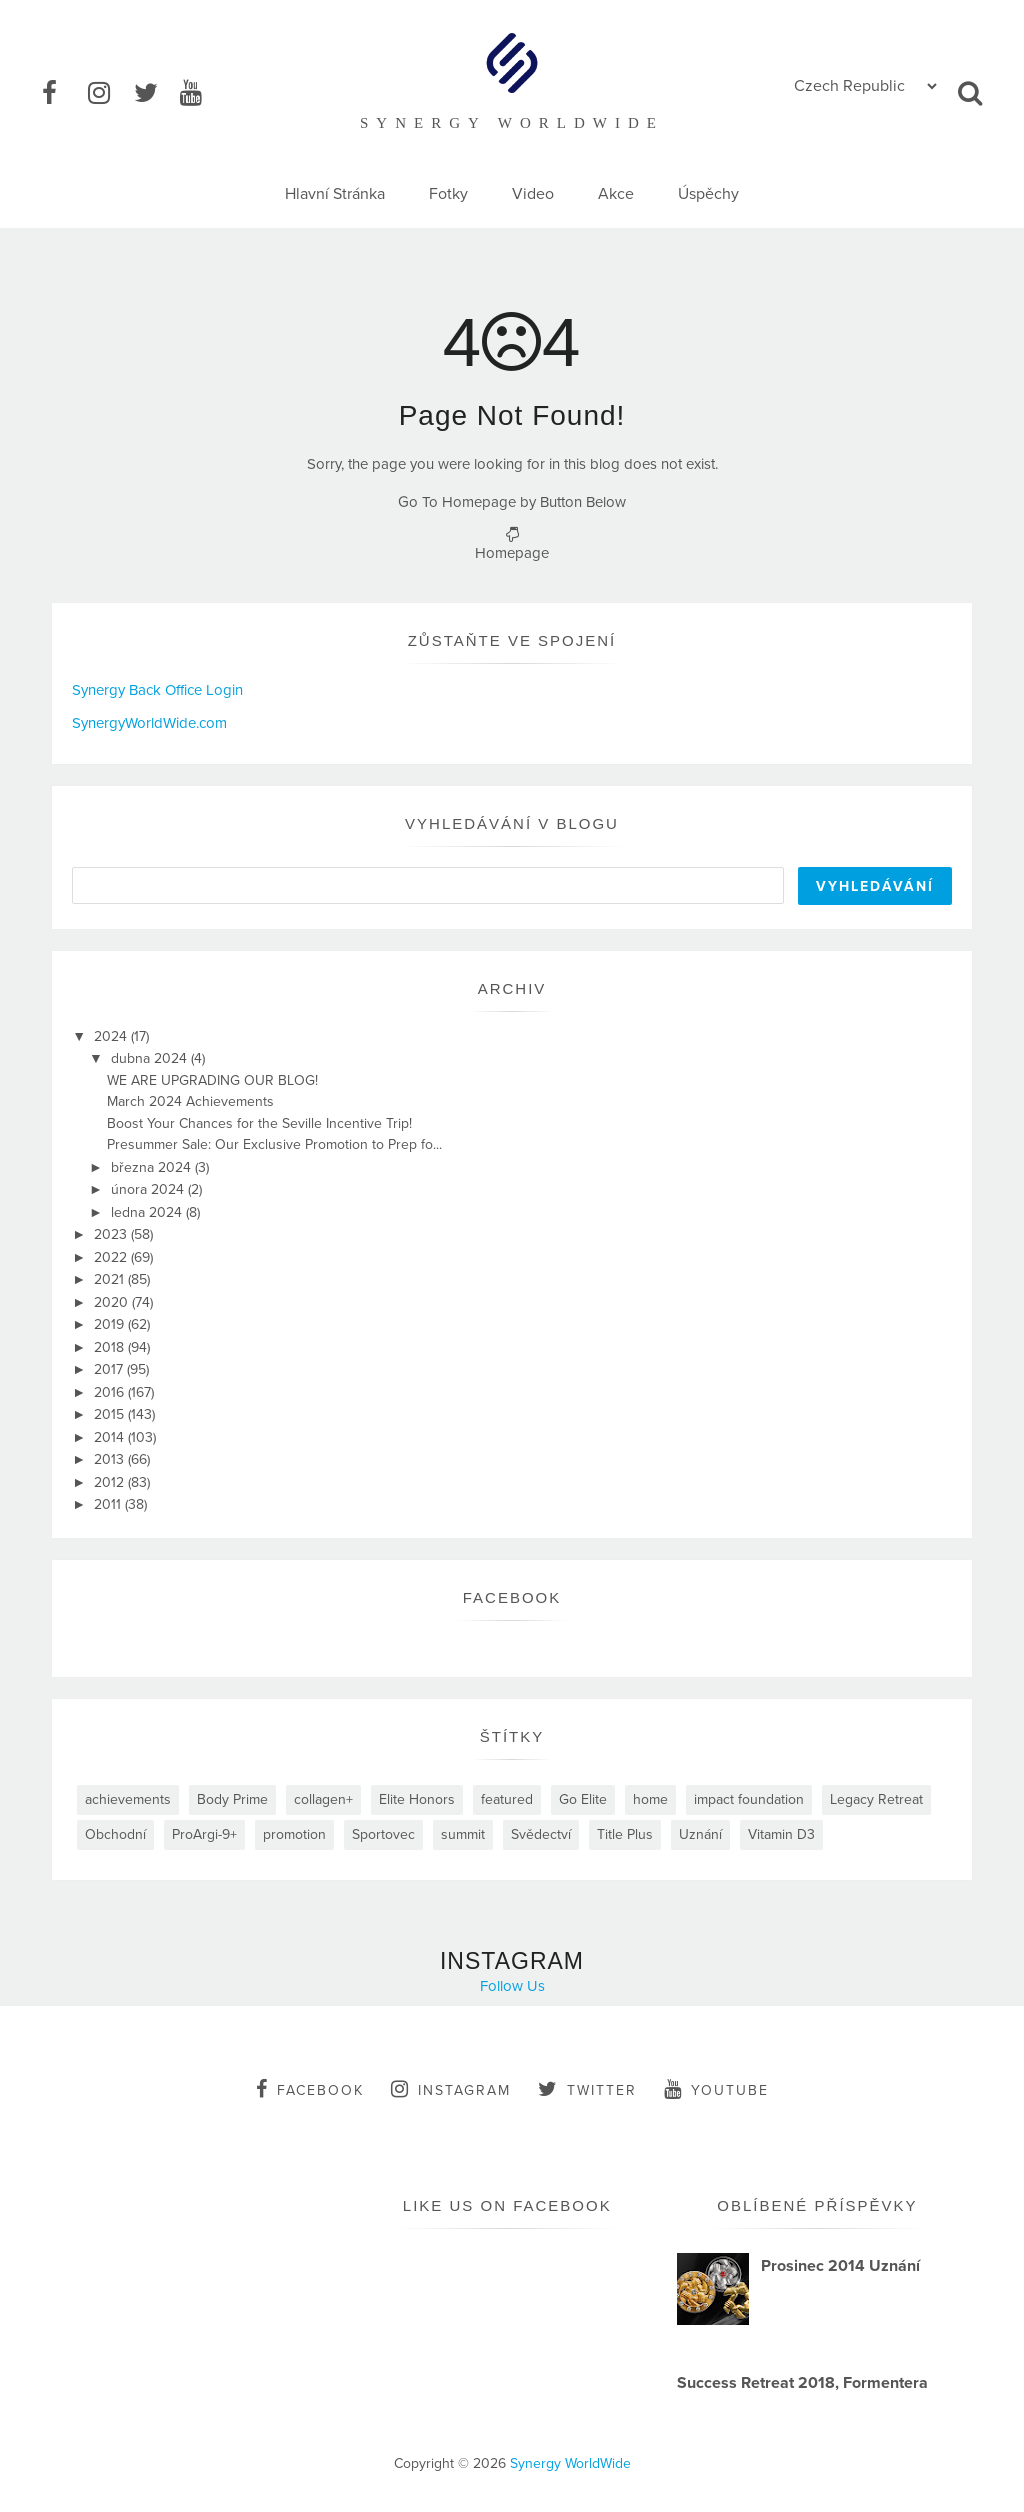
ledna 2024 (148, 1212)
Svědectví (541, 1834)
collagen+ (323, 1799)
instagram (451, 2089)
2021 (111, 1279)
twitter (587, 2089)
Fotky (448, 194)
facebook (310, 2089)
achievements (128, 1799)
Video (533, 194)
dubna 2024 (151, 1058)
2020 (113, 1302)
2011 (109, 1504)
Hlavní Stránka (335, 194)
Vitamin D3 (781, 1834)
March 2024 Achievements (190, 1101)
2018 (111, 1347)
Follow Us (512, 1986)
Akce (616, 194)
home (650, 1799)
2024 (112, 1036)
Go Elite (583, 1799)
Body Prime (232, 1799)
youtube (716, 2089)
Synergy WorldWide (570, 2463)
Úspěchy (708, 194)
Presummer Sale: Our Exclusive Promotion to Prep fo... (274, 1144)
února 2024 (149, 1189)
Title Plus (625, 1834)
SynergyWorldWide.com (149, 723)
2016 (111, 1392)
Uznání (700, 1834)
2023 (112, 1234)
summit (463, 1834)
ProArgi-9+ (204, 1834)
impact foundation (749, 1799)
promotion (294, 1834)
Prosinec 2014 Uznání (840, 2266)
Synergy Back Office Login (157, 690)
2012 (111, 1482)
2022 (112, 1257)
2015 (111, 1414)
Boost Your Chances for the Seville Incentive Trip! (259, 1123)
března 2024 (153, 1167)
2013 (111, 1459)
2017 (110, 1369)
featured (507, 1799)
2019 (111, 1324)
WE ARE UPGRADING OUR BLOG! (212, 1080)
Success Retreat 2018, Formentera (802, 2383)
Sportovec (383, 1834)
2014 (111, 1437)
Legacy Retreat (876, 1799)
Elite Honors (417, 1799)
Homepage (512, 553)
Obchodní (115, 1834)
